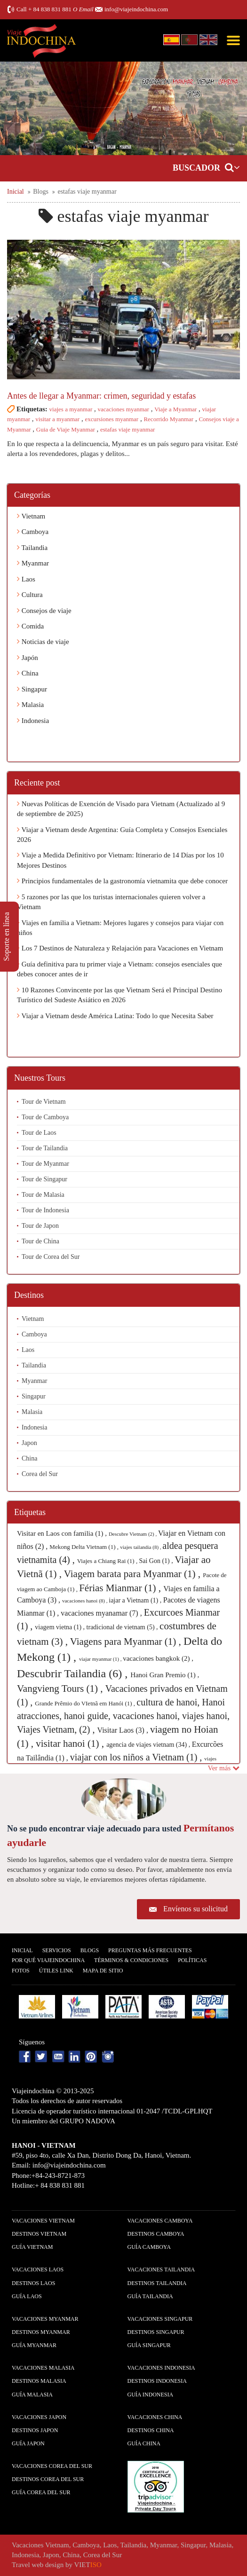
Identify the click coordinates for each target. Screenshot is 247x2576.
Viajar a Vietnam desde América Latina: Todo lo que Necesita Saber (115, 1016)
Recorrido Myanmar (168, 419)
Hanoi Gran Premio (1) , (164, 1675)
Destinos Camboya (155, 2233)
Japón (27, 657)
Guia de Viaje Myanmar (65, 429)
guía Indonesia (150, 2394)
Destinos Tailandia (157, 2283)
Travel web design (38, 2564)
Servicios (56, 1950)
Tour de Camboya (45, 1117)
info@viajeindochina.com (136, 9)
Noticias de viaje (43, 641)
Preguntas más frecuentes (150, 1950)
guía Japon (28, 2443)
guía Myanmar (34, 2345)
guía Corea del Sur (41, 2492)
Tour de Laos (39, 1132)
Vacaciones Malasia (43, 2367)
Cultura (30, 594)
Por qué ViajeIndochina (48, 1960)
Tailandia (32, 547)
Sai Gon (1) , (157, 1560)
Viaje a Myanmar (175, 409)
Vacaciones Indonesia (161, 2367)
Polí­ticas (192, 1960)
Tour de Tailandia (45, 1148)
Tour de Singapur (44, 1179)
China (28, 673)
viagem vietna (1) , (60, 1627)
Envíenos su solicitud (195, 1909)
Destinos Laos (33, 2283)
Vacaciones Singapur (160, 2319)
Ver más (224, 1768)
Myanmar (33, 563)
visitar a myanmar (57, 419)
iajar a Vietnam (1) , (136, 1600)
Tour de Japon (40, 1225)
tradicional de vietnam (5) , (123, 1627)
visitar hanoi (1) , (71, 1743)
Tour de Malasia (43, 1194)
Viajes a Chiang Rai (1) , (108, 1560)
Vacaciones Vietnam (43, 2220)
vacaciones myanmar (123, 409)
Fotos (21, 1970)
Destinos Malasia (39, 2381)
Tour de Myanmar (45, 1163)
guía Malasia (32, 2394)
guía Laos (27, 2296)
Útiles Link (56, 1970)
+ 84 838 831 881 (50, 9)
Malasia (30, 704)
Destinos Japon (35, 2430)
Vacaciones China (155, 2417)
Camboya (32, 531)
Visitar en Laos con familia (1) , (63, 1533)
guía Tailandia (150, 2296)
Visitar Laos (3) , (123, 1730)
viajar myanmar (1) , (101, 1659)
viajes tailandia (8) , (141, 1547)
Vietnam (31, 516)
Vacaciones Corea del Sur (52, 2466)
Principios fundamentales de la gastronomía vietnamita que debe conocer (122, 881)
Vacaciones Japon (39, 2417)
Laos (26, 579)
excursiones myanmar (111, 419)
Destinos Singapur (155, 2332)
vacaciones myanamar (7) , (102, 1613)
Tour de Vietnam (44, 1101)
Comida (30, 626)
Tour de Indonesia (45, 1210)
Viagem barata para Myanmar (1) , (133, 1573)
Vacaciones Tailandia (161, 2269)
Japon (29, 1442)
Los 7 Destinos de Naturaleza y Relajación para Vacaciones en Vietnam (120, 948)
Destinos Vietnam (39, 2233)
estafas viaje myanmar (127, 429)
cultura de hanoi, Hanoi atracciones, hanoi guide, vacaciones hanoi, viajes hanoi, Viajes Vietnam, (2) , (123, 1716)
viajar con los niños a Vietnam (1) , (137, 1757)
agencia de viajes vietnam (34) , (149, 1744)
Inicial (22, 1950)
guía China (143, 2443)
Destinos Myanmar (41, 2332)
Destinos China (150, 2430)
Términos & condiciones (131, 1960)
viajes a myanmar (71, 409)
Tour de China (40, 1241)
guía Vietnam (32, 2247)
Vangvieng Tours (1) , (61, 1688)
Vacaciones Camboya (160, 2220)
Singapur (32, 689)
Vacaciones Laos (38, 2269)
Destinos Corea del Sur (48, 2479)
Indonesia (33, 720)
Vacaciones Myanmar (45, 2319)
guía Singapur (149, 2345)
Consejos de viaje (44, 610)
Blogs (89, 1950)
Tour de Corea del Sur (51, 1256)
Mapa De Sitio (103, 1970)
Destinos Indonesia (157, 2381)
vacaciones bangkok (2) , (158, 1658)
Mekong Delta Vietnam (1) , (84, 1546)
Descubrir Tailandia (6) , (73, 1673)
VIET (88, 2564)
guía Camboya (149, 2247)
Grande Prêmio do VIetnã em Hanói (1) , (85, 1703)
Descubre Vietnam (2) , (133, 1534)
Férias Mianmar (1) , (121, 1588)
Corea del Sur (40, 1473)
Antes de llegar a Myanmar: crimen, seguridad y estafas (101, 396)
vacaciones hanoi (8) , (85, 1600)
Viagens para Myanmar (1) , (126, 1641)
